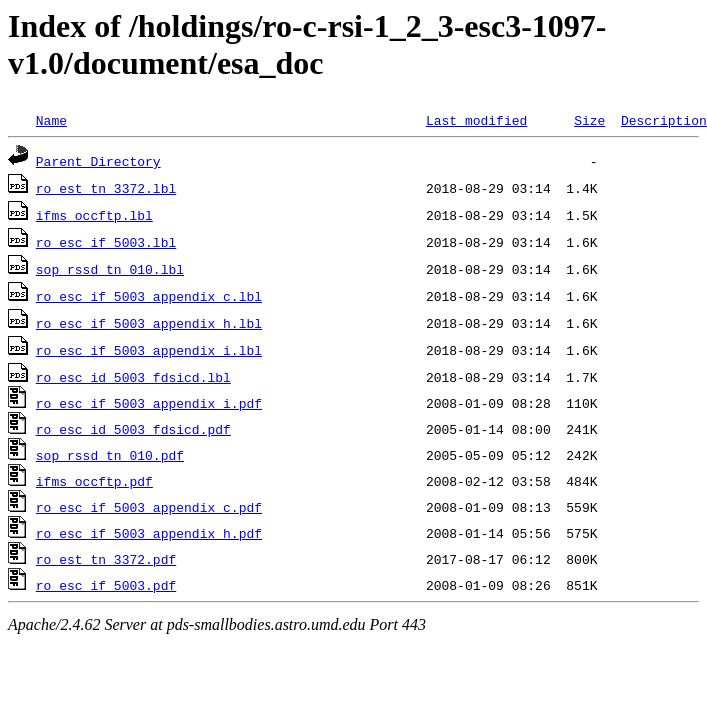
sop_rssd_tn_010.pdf (110, 455)
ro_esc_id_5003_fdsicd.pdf (133, 429)
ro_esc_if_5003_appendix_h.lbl (149, 323)
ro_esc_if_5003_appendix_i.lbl (149, 350)
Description (664, 120)
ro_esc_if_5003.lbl (106, 242)
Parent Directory (98, 161)
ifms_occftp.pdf (94, 481)
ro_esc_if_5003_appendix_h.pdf (149, 533)
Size (589, 120)
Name (51, 120)
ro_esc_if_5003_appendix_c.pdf (149, 507)
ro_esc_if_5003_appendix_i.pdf (149, 403)
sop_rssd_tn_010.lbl (110, 269)
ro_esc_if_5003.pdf (106, 585)
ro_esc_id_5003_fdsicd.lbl (133, 377)
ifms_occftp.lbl (94, 215)
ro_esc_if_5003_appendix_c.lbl (149, 296)
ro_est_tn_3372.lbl (106, 188)
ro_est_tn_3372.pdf (106, 559)
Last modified (476, 120)
